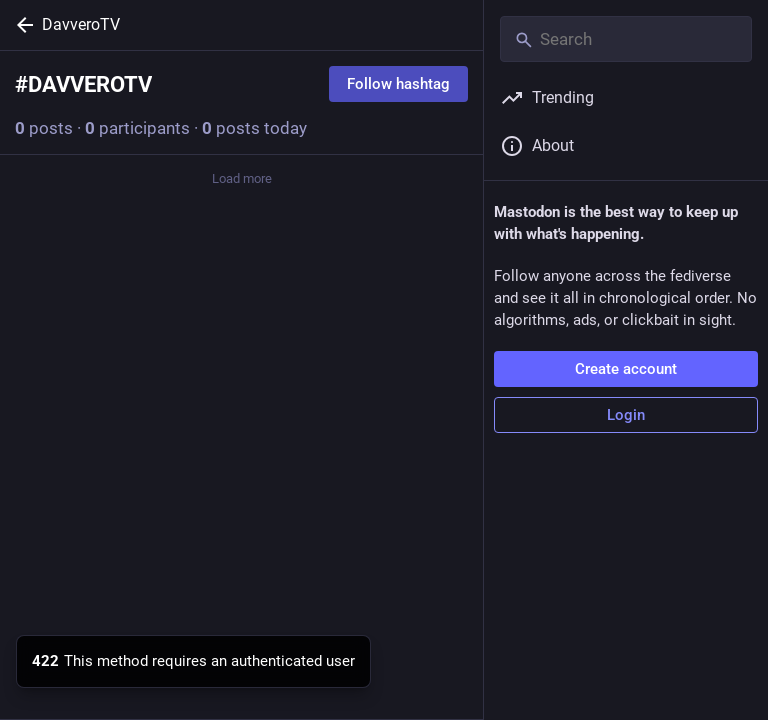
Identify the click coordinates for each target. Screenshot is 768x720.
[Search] (626, 39)
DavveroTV (81, 24)
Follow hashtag (398, 84)
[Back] (21, 25)
